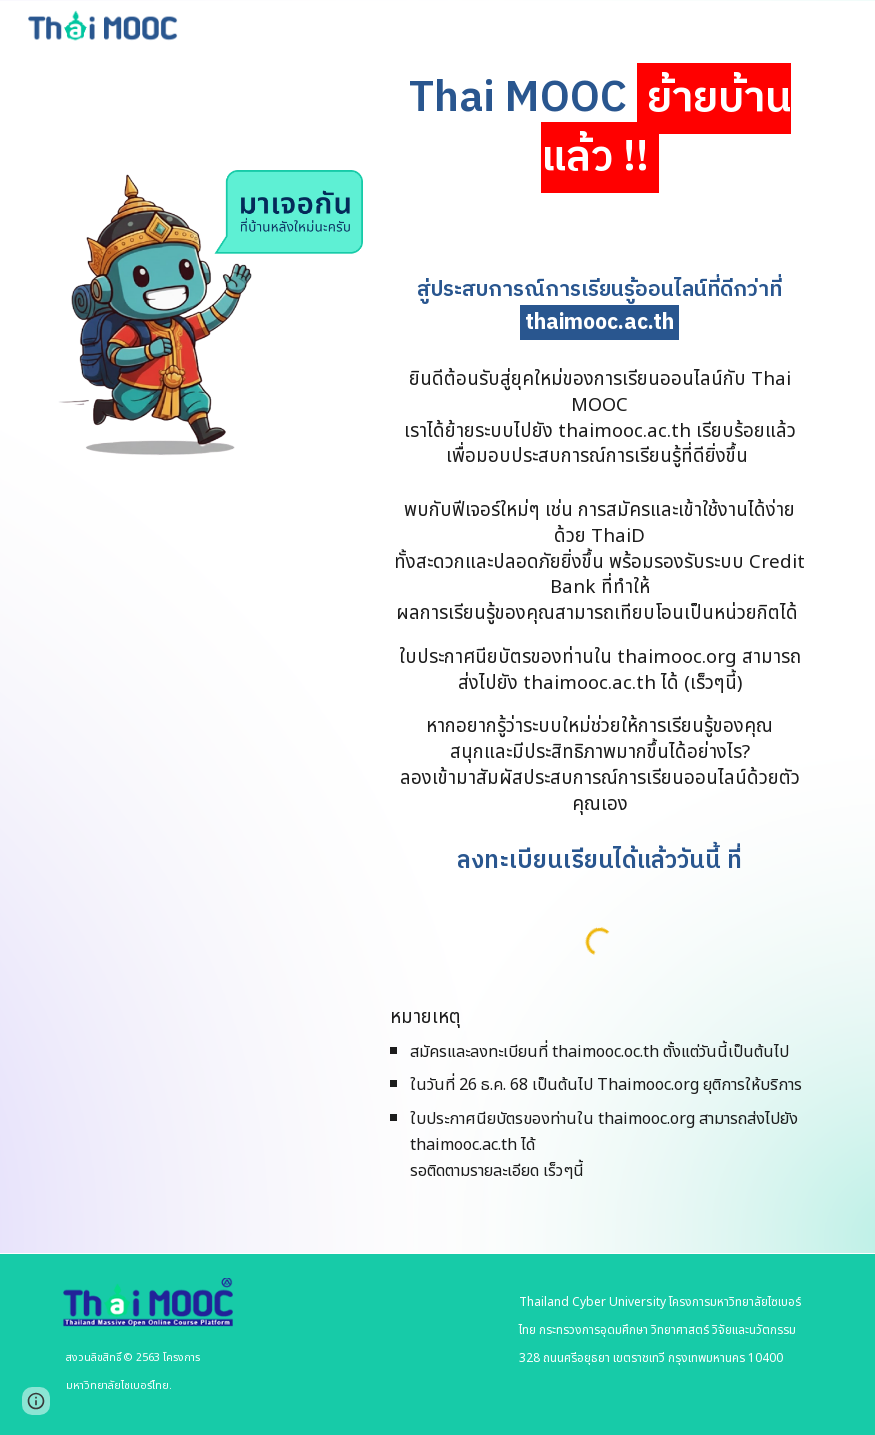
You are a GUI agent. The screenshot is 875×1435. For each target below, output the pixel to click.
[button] (36, 1401)
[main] (599, 129)
